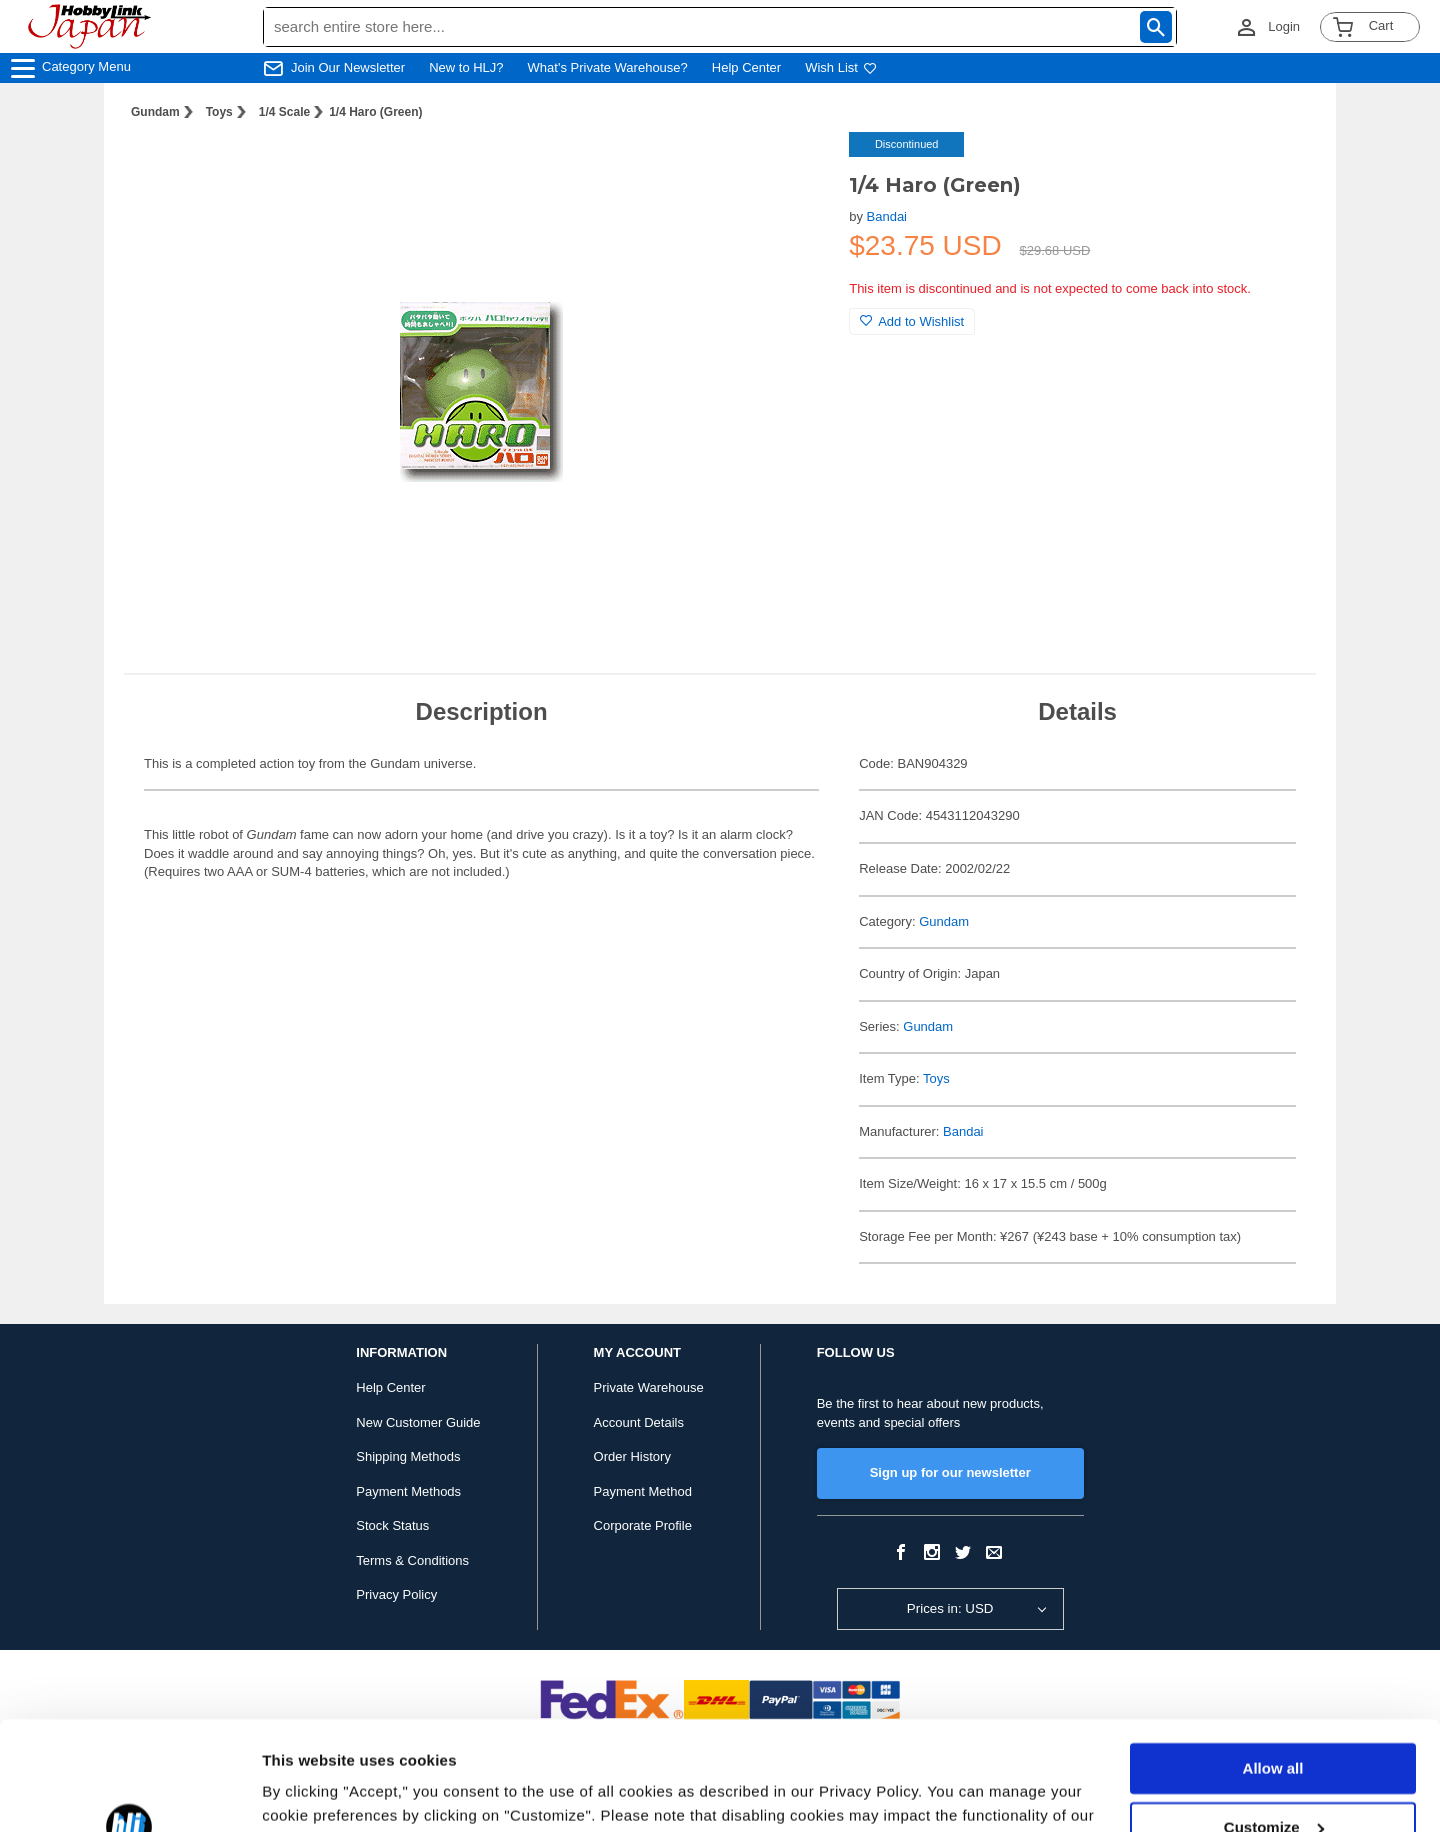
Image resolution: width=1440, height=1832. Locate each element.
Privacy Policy (396, 1594)
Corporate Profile (643, 1525)
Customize (1274, 1724)
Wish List (841, 67)
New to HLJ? (466, 67)
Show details (308, 1792)
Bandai (887, 216)
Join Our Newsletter (348, 67)
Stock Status (392, 1525)
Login (1284, 26)
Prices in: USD (950, 1608)
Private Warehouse (649, 1387)
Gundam (155, 112)
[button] (793, 168)
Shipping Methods (408, 1456)
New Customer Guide (418, 1422)
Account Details (639, 1422)
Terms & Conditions (412, 1560)
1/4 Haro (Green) (375, 112)
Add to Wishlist (912, 321)
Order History (632, 1456)
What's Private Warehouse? (608, 67)
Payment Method (643, 1491)
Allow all (1273, 1666)
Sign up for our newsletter (950, 1472)
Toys (219, 112)
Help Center (746, 67)
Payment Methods (408, 1491)
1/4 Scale (284, 112)
